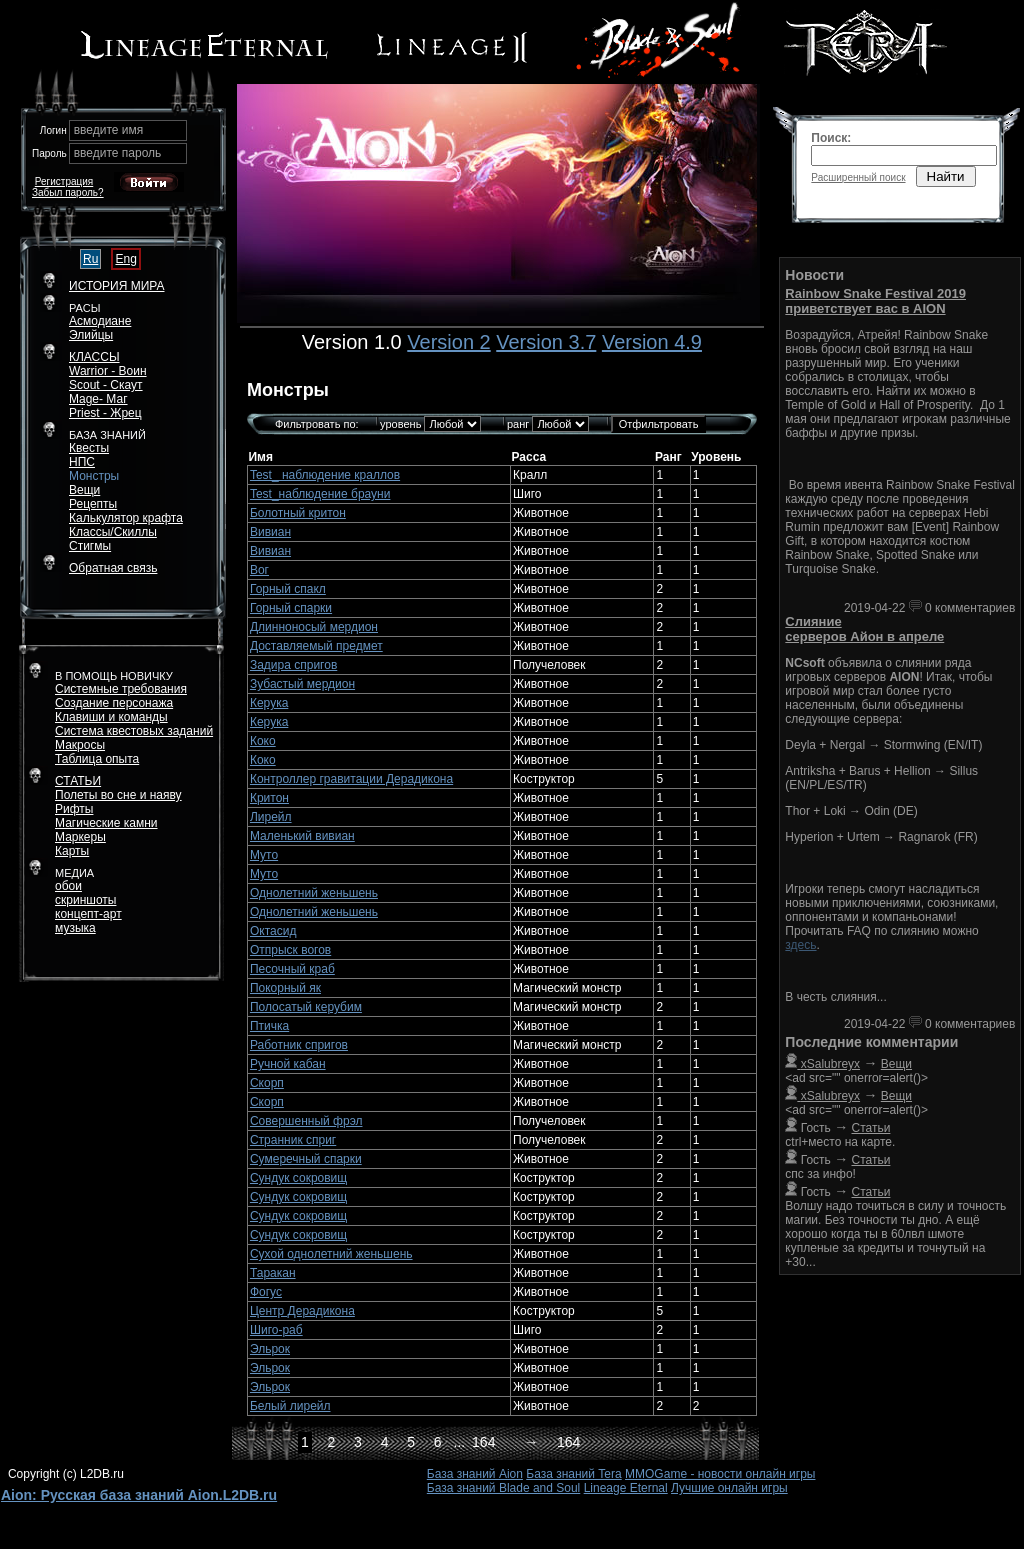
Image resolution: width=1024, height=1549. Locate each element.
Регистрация (64, 181)
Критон (269, 798)
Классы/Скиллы (113, 532)
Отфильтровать (659, 424)
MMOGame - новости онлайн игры (720, 1474)
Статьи (871, 1128)
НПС (82, 462)
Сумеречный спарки (306, 1159)
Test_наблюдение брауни (320, 494)
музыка (75, 928)
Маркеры (80, 837)
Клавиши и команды (111, 717)
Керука (269, 703)
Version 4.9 (652, 342)
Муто (264, 855)
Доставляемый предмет (316, 646)
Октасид (273, 931)
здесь (800, 945)
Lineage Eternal (626, 1488)
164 (483, 1442)
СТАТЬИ (78, 781)
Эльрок (270, 1349)
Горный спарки (291, 608)
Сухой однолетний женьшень (331, 1254)
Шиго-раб (276, 1330)
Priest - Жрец (105, 413)
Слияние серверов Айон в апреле (864, 629)
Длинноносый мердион (314, 627)
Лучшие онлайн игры (729, 1488)
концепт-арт (88, 914)
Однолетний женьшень (314, 893)
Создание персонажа (114, 703)
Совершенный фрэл (306, 1121)
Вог (259, 570)
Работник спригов (299, 1045)
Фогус (266, 1292)
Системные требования (121, 689)
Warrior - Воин (108, 371)
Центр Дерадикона (302, 1311)
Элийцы (91, 335)
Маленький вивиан (302, 836)
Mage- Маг (98, 399)
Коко (263, 741)
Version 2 (448, 342)
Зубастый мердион (302, 684)
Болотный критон (298, 513)
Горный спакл (288, 589)
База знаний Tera (573, 1474)
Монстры (94, 476)
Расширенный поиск (858, 177)
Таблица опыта (97, 759)
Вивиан (270, 532)
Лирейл (271, 817)
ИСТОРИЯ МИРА (116, 286)
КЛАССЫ (94, 357)
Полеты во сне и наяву (118, 795)
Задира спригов (293, 665)
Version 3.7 (546, 342)
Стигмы (90, 546)
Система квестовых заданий (134, 731)
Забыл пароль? (68, 192)
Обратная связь (113, 568)
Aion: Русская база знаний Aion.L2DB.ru (139, 1495)
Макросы (80, 745)
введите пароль (118, 153)
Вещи (84, 490)
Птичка (269, 1026)
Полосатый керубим (306, 1007)
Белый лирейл (290, 1406)
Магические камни (106, 823)
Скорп (267, 1083)
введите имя (109, 130)
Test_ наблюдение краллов (325, 475)
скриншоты (85, 900)
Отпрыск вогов (290, 950)
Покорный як (285, 988)
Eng (125, 259)
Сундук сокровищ (298, 1178)
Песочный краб (292, 969)
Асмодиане (100, 321)
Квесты (89, 448)
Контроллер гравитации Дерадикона (351, 779)
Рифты (74, 809)
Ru (90, 259)
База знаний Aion (475, 1474)
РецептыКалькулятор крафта (126, 511)
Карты (72, 851)
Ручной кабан (288, 1064)
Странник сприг (293, 1140)
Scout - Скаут (106, 385)
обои (68, 886)
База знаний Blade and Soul (504, 1488)
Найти (946, 176)
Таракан (273, 1273)
